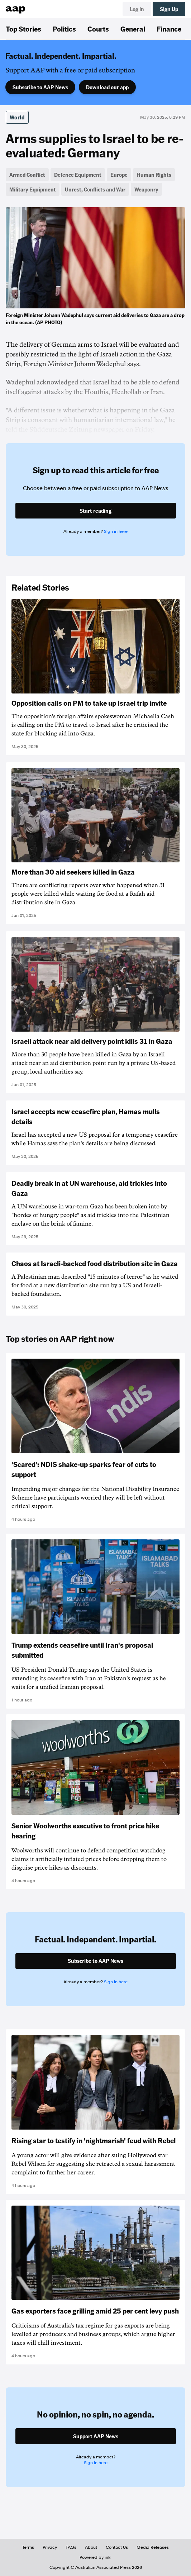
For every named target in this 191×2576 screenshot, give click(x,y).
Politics (64, 28)
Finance (169, 28)
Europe (119, 174)
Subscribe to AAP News (40, 87)
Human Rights (154, 174)
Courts (98, 28)
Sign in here (116, 531)
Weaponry (146, 189)
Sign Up (169, 9)
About (91, 2547)
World (17, 117)
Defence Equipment (77, 174)
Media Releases (153, 2547)
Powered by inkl (95, 2557)
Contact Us (117, 2547)
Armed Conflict (27, 174)
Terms (28, 2547)
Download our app (107, 87)
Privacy (50, 2547)
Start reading (95, 510)
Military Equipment (32, 189)
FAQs (71, 2547)
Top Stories (23, 28)
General (132, 28)
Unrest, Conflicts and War (95, 189)
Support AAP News (95, 2436)
